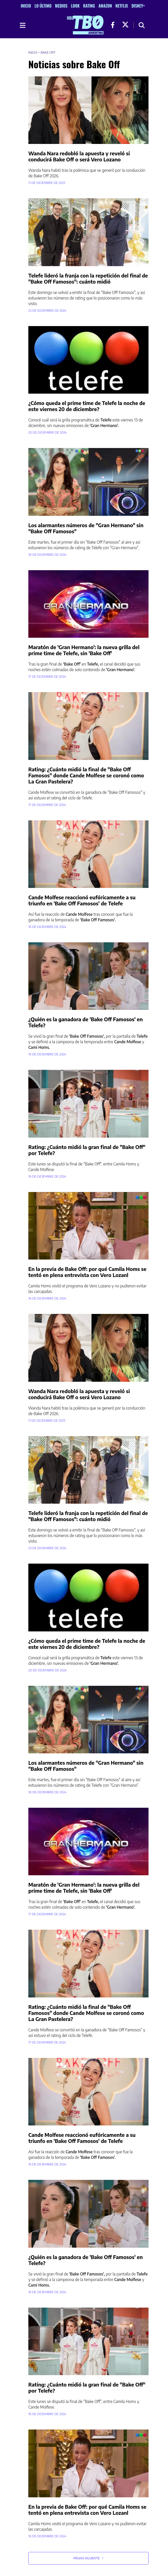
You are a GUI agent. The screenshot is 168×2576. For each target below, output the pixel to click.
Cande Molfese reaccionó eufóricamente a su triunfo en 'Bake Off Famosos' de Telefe (82, 900)
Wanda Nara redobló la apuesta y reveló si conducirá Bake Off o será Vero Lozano (79, 156)
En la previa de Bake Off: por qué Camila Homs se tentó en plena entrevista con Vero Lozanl (87, 1272)
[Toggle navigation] (22, 25)
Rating (89, 6)
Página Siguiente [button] (88, 2558)
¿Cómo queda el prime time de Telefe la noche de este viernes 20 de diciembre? (86, 406)
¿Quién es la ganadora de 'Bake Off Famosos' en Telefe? (85, 1022)
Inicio (26, 6)
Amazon (105, 6)
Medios (61, 6)
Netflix (121, 6)
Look (75, 6)
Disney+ (138, 6)
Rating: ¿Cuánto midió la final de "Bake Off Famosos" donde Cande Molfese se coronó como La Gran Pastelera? (86, 775)
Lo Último (42, 6)
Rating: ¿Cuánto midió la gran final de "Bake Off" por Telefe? (86, 1150)
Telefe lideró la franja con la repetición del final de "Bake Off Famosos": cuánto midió (88, 278)
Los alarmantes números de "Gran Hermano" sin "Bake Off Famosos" (85, 528)
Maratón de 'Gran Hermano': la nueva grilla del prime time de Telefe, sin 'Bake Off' (83, 650)
